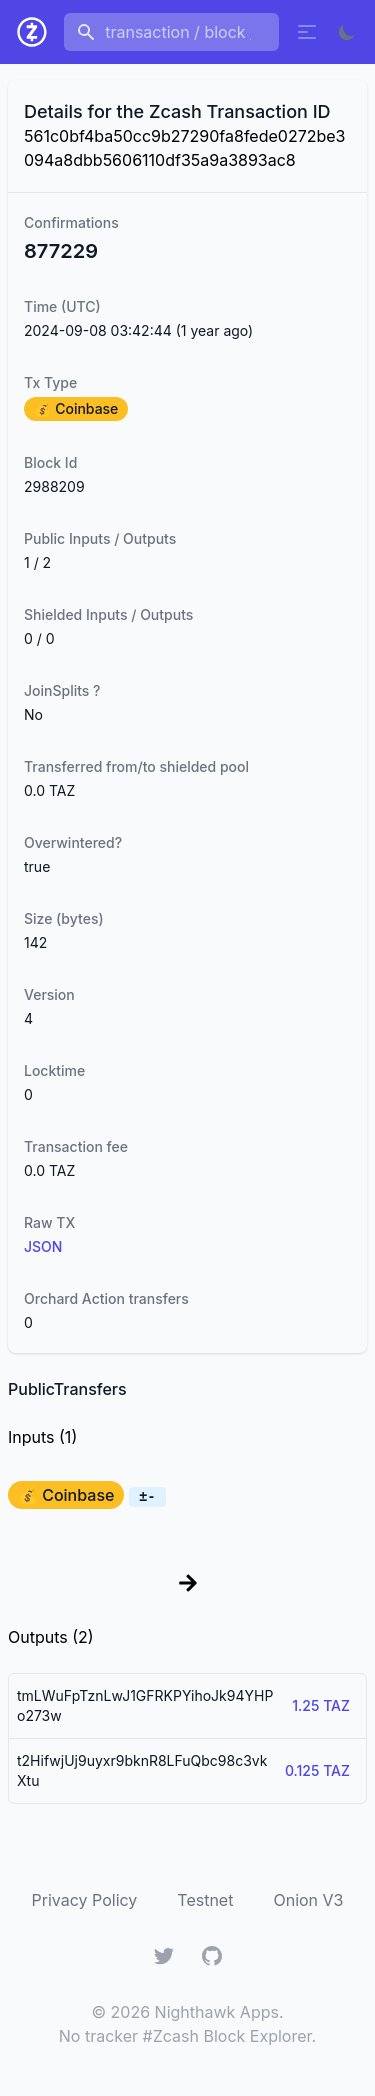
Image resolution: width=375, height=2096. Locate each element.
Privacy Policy (85, 1900)
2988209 (54, 486)
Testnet (205, 1900)
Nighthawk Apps (217, 2012)
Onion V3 (308, 1900)
